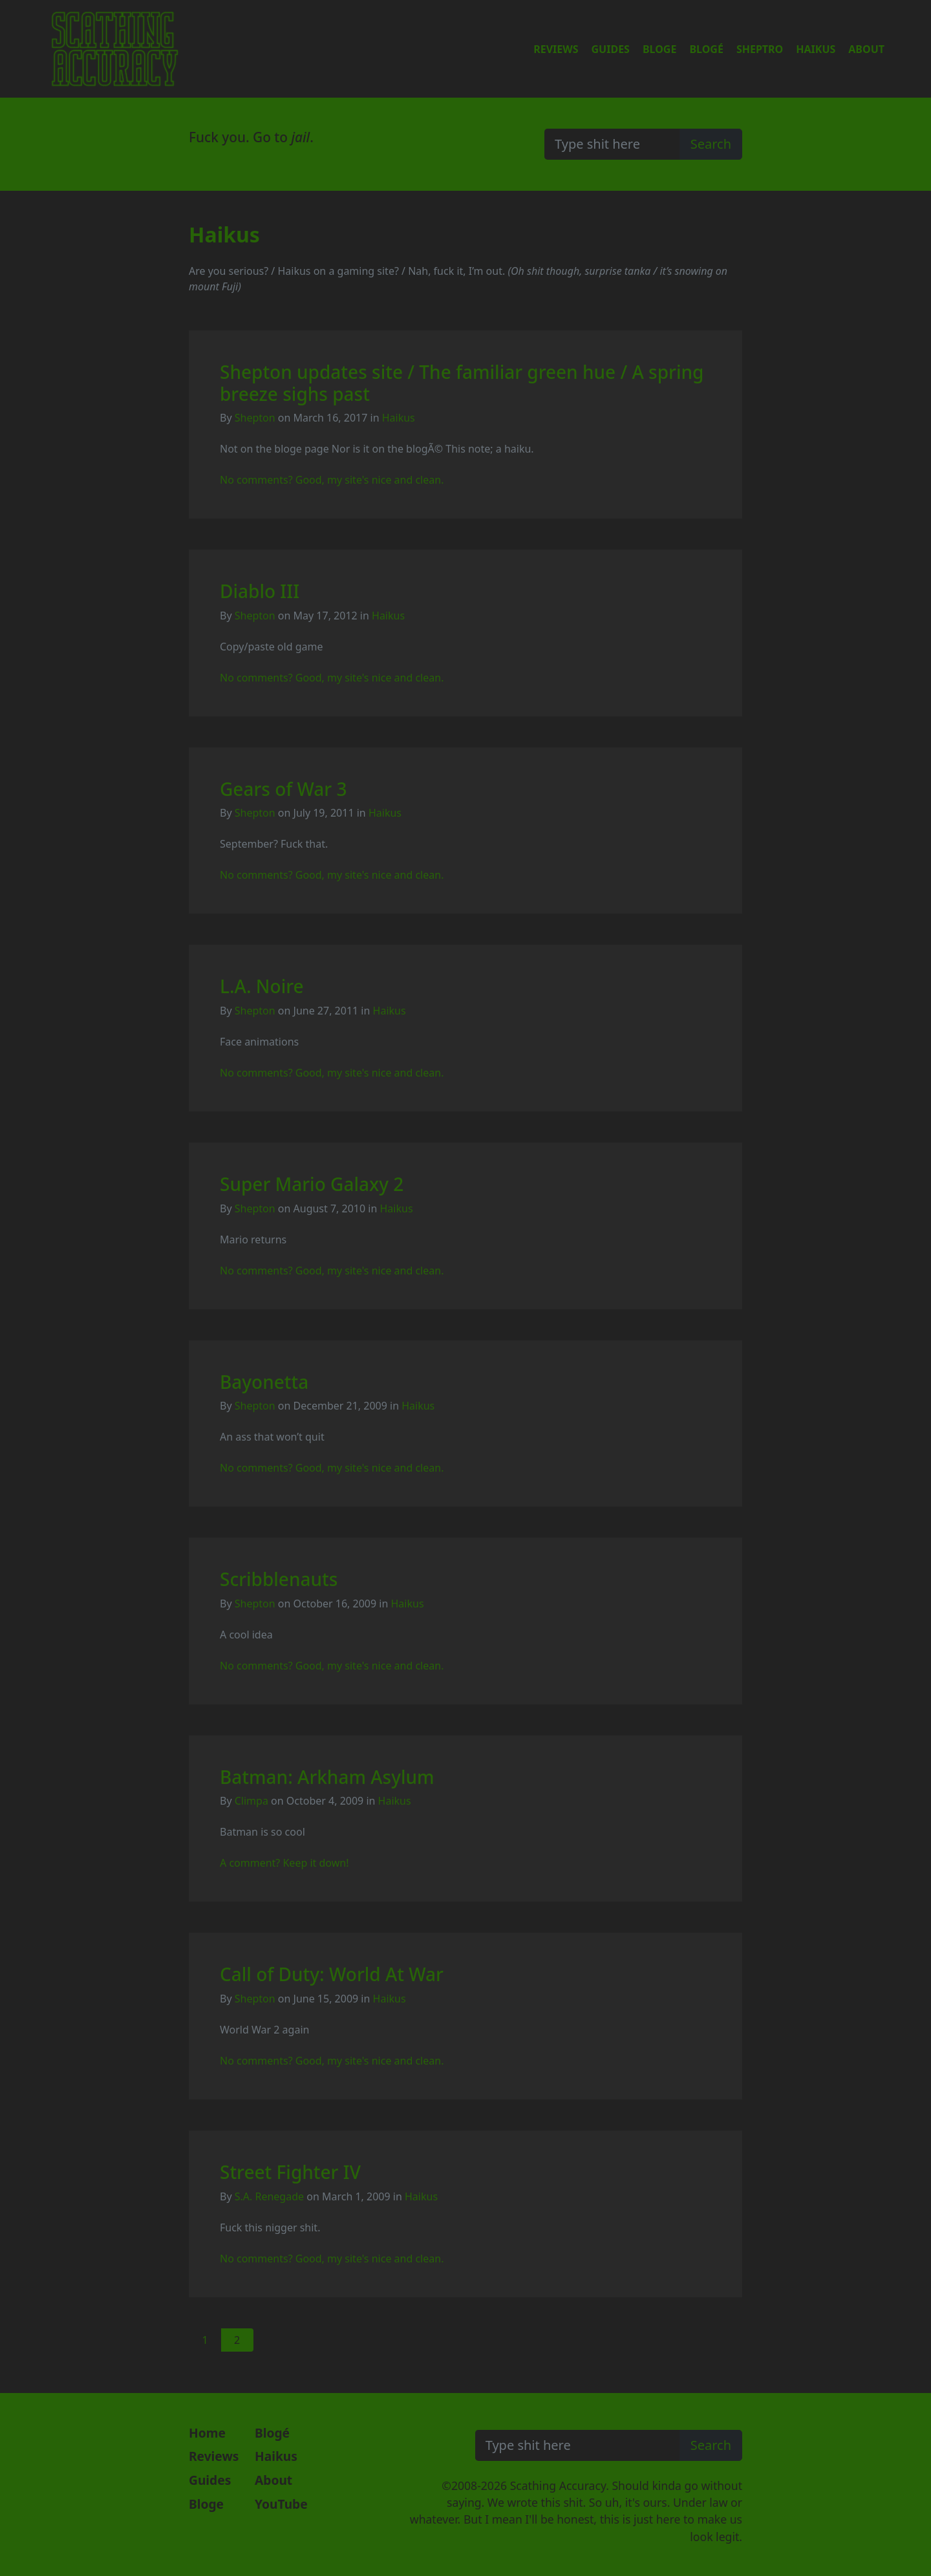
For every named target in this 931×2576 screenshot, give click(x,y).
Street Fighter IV (290, 2172)
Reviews (555, 49)
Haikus (815, 49)
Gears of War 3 (283, 789)
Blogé (706, 49)
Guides (611, 49)
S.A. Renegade (269, 2196)
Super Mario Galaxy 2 (311, 1184)
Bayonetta (264, 1381)
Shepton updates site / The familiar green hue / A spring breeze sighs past (461, 383)
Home (207, 2433)
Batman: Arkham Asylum (327, 1777)
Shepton (255, 418)
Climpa (251, 1801)
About (866, 49)
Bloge (659, 49)
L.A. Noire (262, 986)
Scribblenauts (278, 1579)
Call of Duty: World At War (332, 1974)
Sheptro (759, 49)
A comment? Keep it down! (284, 1863)
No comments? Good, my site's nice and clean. (332, 480)
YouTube (281, 2504)
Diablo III (259, 591)
